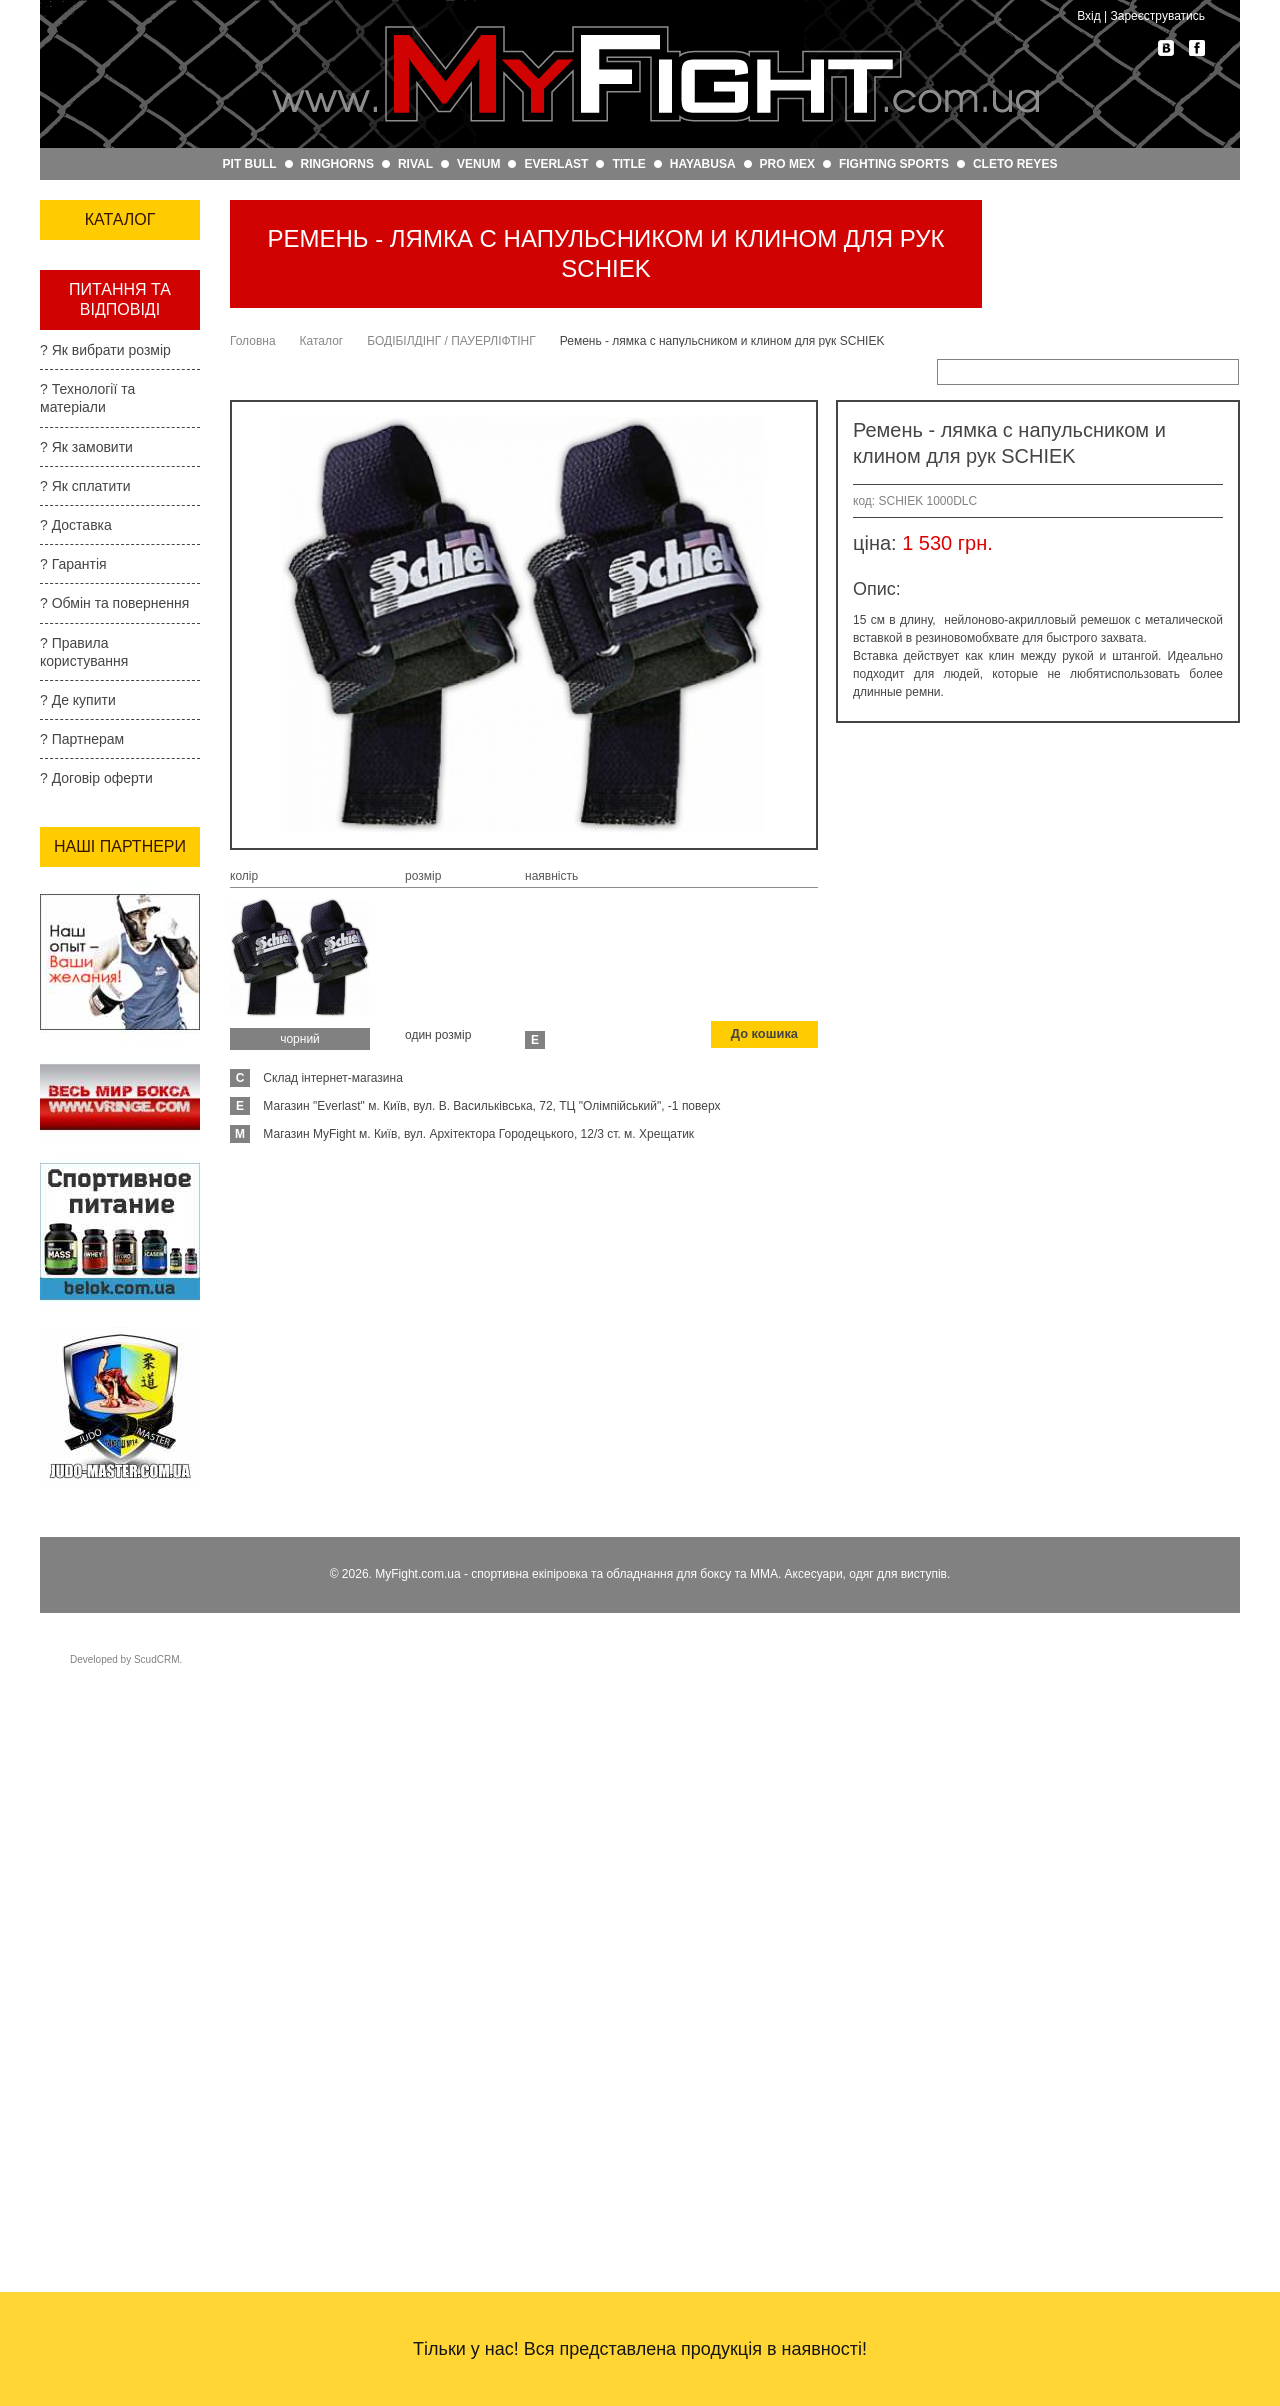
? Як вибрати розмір (105, 1051)
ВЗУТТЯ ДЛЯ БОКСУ (98, 516)
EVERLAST (556, 164)
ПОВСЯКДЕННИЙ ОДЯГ (113, 429)
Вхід (1089, 16)
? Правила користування (84, 1352)
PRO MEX (787, 164)
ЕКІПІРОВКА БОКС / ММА (117, 272)
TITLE (628, 164)
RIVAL (415, 164)
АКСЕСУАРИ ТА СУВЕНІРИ (107, 620)
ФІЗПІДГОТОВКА (110, 473)
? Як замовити (86, 1147)
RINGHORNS (337, 164)
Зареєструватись (1157, 16)
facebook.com (1197, 48)
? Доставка (76, 1226)
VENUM (478, 164)
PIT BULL (250, 164)
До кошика (766, 1035)
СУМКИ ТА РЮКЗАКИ (90, 568)
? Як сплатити (85, 1187)
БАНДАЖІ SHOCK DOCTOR (114, 707)
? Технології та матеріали (87, 1099)
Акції (58, 866)
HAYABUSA (703, 164)
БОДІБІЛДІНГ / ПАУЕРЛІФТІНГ (104, 759)
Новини (70, 896)
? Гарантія (73, 1265)
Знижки (70, 836)
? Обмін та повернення (114, 1304)
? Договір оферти (96, 1479)
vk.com (1166, 48)
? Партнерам (82, 1440)
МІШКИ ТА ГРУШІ (112, 664)
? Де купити (78, 1401)
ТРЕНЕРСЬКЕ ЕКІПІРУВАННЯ (106, 324)
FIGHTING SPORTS (894, 164)
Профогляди (88, 926)
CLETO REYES (1015, 164)
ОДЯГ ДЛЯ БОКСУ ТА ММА (115, 377)
